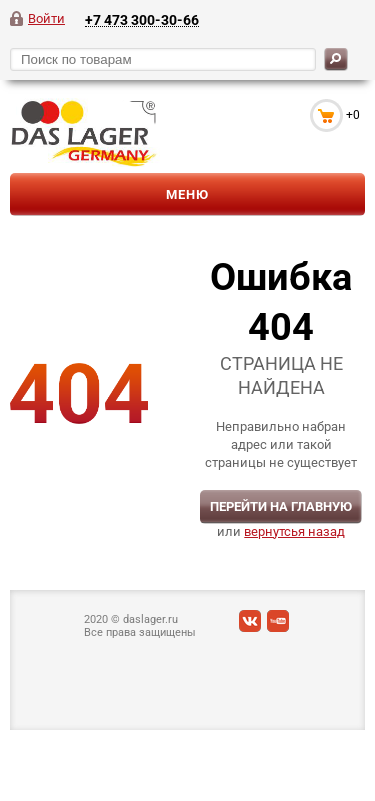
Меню (187, 194)
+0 (353, 115)
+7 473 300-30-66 (142, 19)
